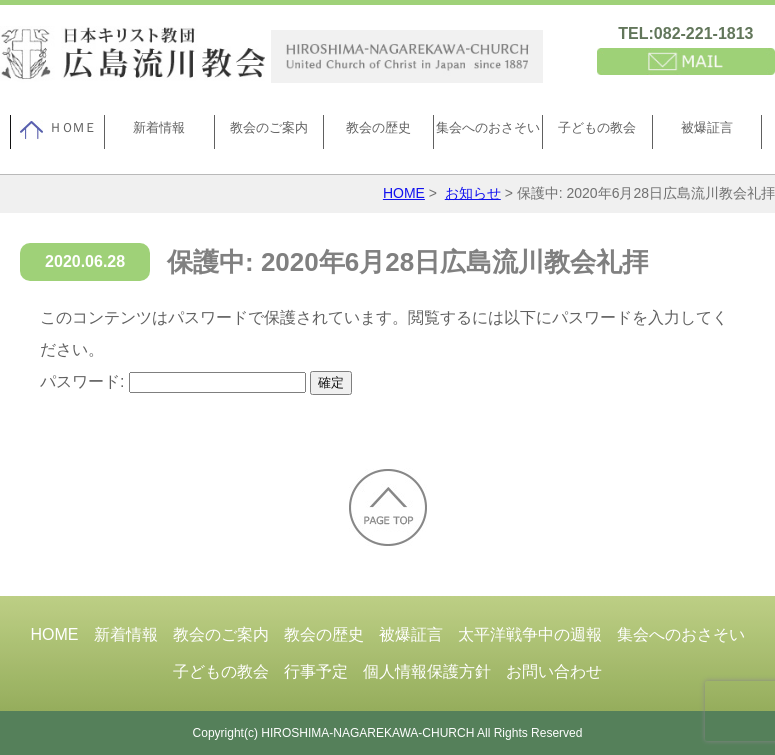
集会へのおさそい (488, 127)
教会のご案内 (269, 127)
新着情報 (159, 127)
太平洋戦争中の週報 (530, 634)
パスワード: (173, 381)
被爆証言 (707, 127)
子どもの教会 (597, 127)
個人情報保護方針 (427, 671)
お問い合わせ (554, 671)
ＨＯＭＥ (57, 130)
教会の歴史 (378, 127)
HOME (404, 193)
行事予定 (316, 671)
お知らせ (473, 193)
